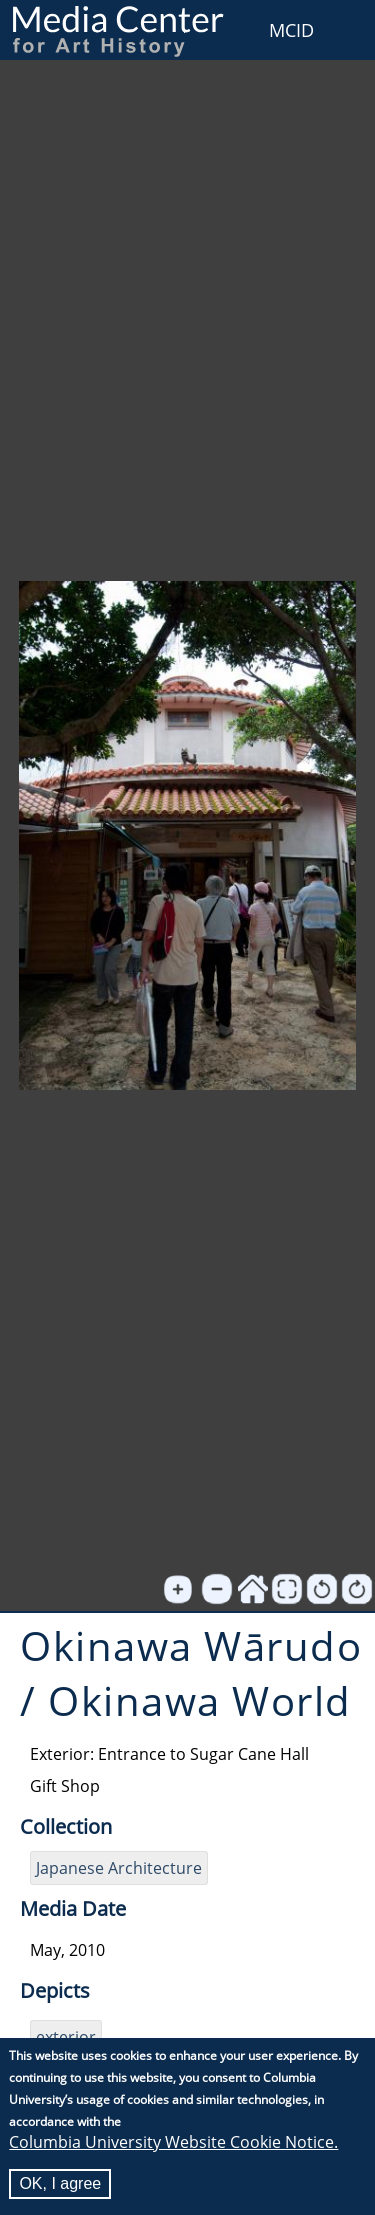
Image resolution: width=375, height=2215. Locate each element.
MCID (291, 30)
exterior (66, 2037)
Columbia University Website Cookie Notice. (173, 2143)
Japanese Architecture (119, 1868)
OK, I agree (60, 2184)
